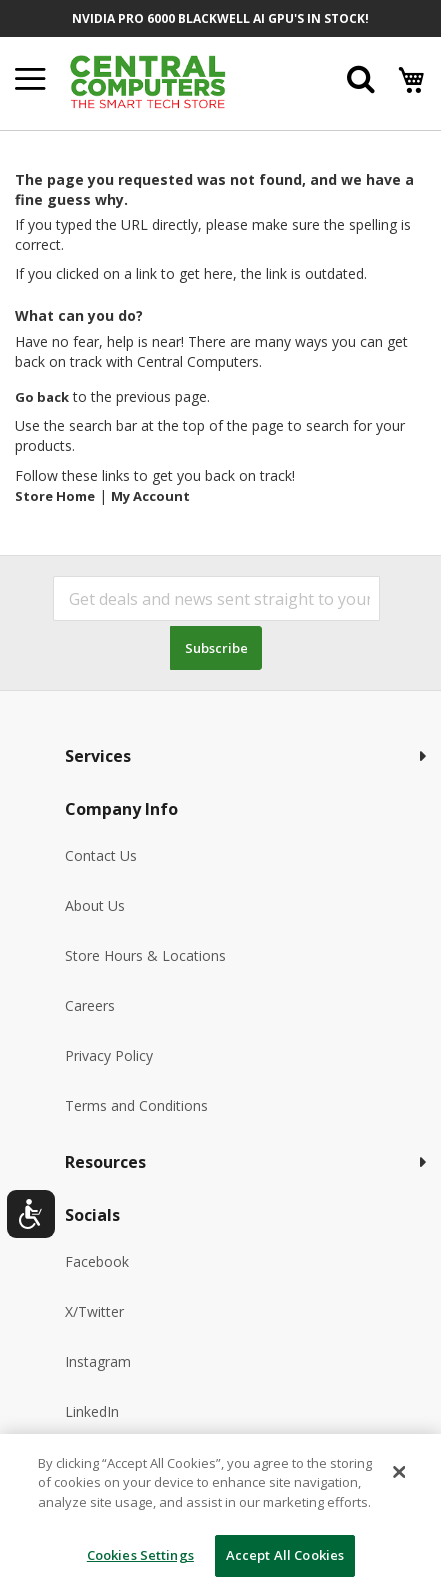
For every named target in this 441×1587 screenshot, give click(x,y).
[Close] (400, 1472)
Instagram (98, 1361)
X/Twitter (94, 1311)
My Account (150, 496)
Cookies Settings (140, 1555)
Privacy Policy (109, 1055)
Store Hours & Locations (145, 955)
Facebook (97, 1261)
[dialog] (220, 1510)
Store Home (55, 496)
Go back (42, 397)
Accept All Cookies (285, 1555)
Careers (90, 1005)
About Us (95, 905)
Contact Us (101, 855)
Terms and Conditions (136, 1105)
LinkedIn (92, 1411)
